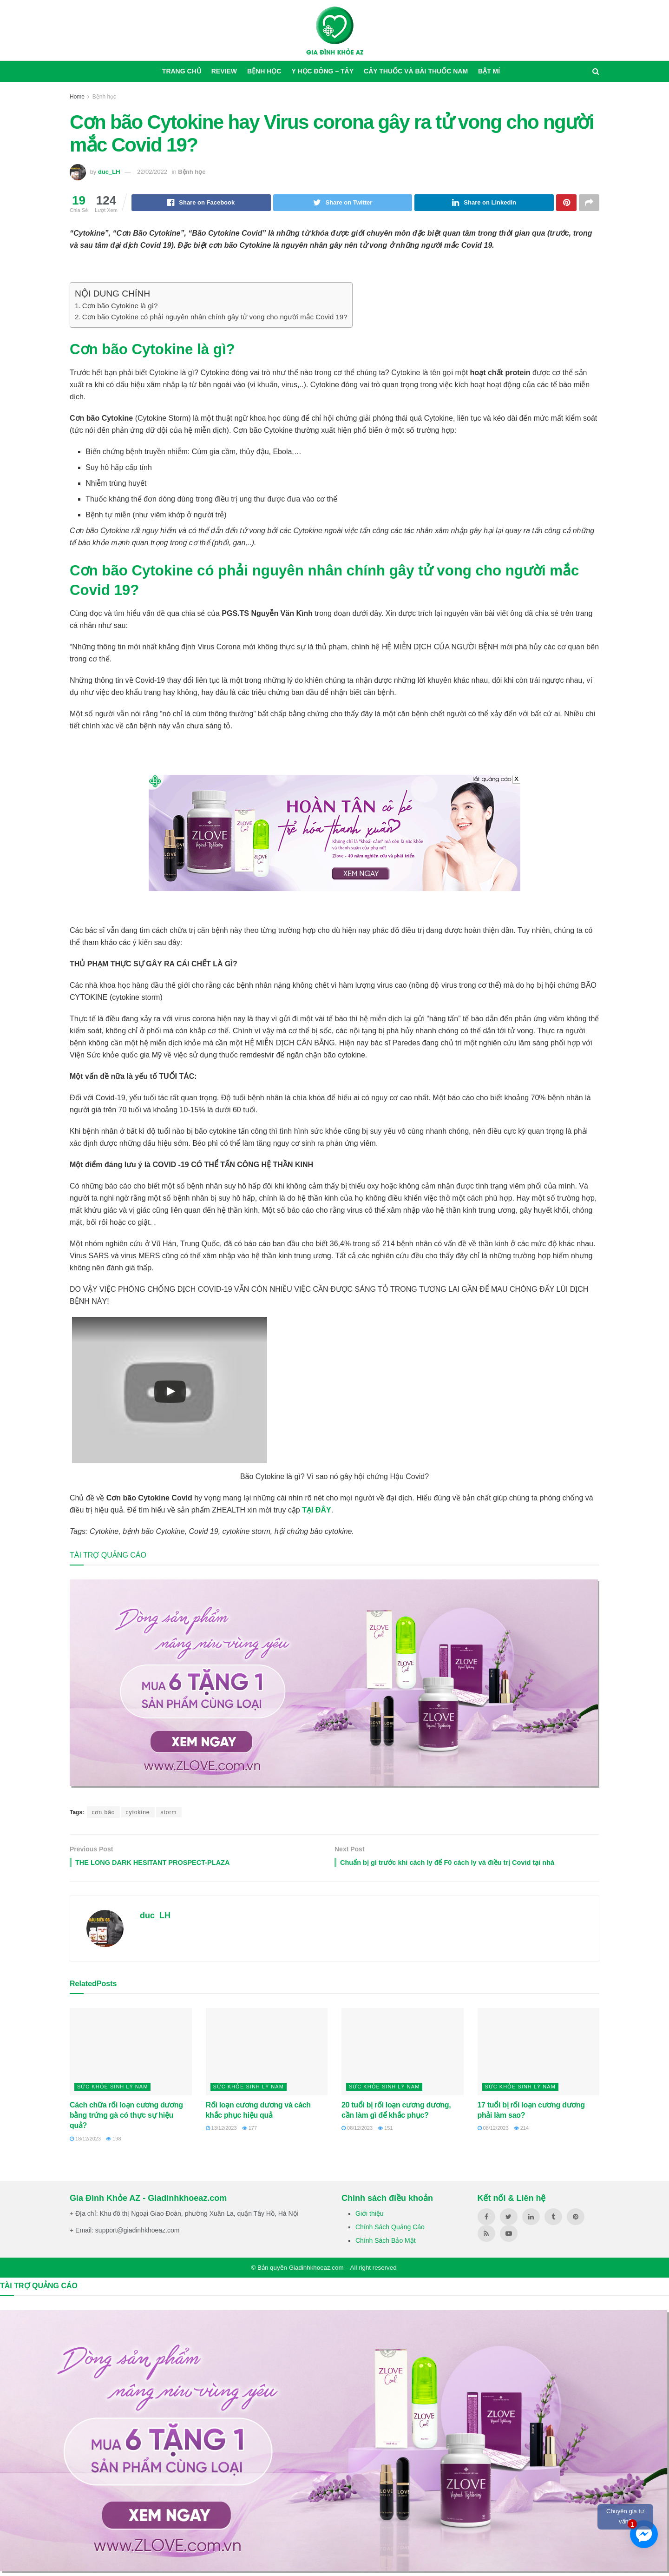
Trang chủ (181, 71)
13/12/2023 (221, 2131)
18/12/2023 (85, 2141)
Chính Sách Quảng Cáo (390, 2229)
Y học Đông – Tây (322, 71)
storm (169, 1813)
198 (113, 2141)
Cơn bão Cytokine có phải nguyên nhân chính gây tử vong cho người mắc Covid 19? (215, 318)
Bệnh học (264, 71)
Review (224, 71)
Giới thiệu (369, 2216)
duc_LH (109, 171)
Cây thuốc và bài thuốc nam (416, 71)
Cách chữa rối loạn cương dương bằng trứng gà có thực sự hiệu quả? (126, 2118)
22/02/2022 (152, 171)
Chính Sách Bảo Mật (385, 2243)
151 (385, 2131)
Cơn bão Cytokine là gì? (120, 306)
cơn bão (103, 1813)
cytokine (138, 1813)
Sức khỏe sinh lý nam (112, 2089)
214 (521, 2131)
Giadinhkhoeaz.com (316, 2270)
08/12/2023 (357, 2131)
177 (249, 2131)
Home (77, 96)
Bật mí (489, 71)
